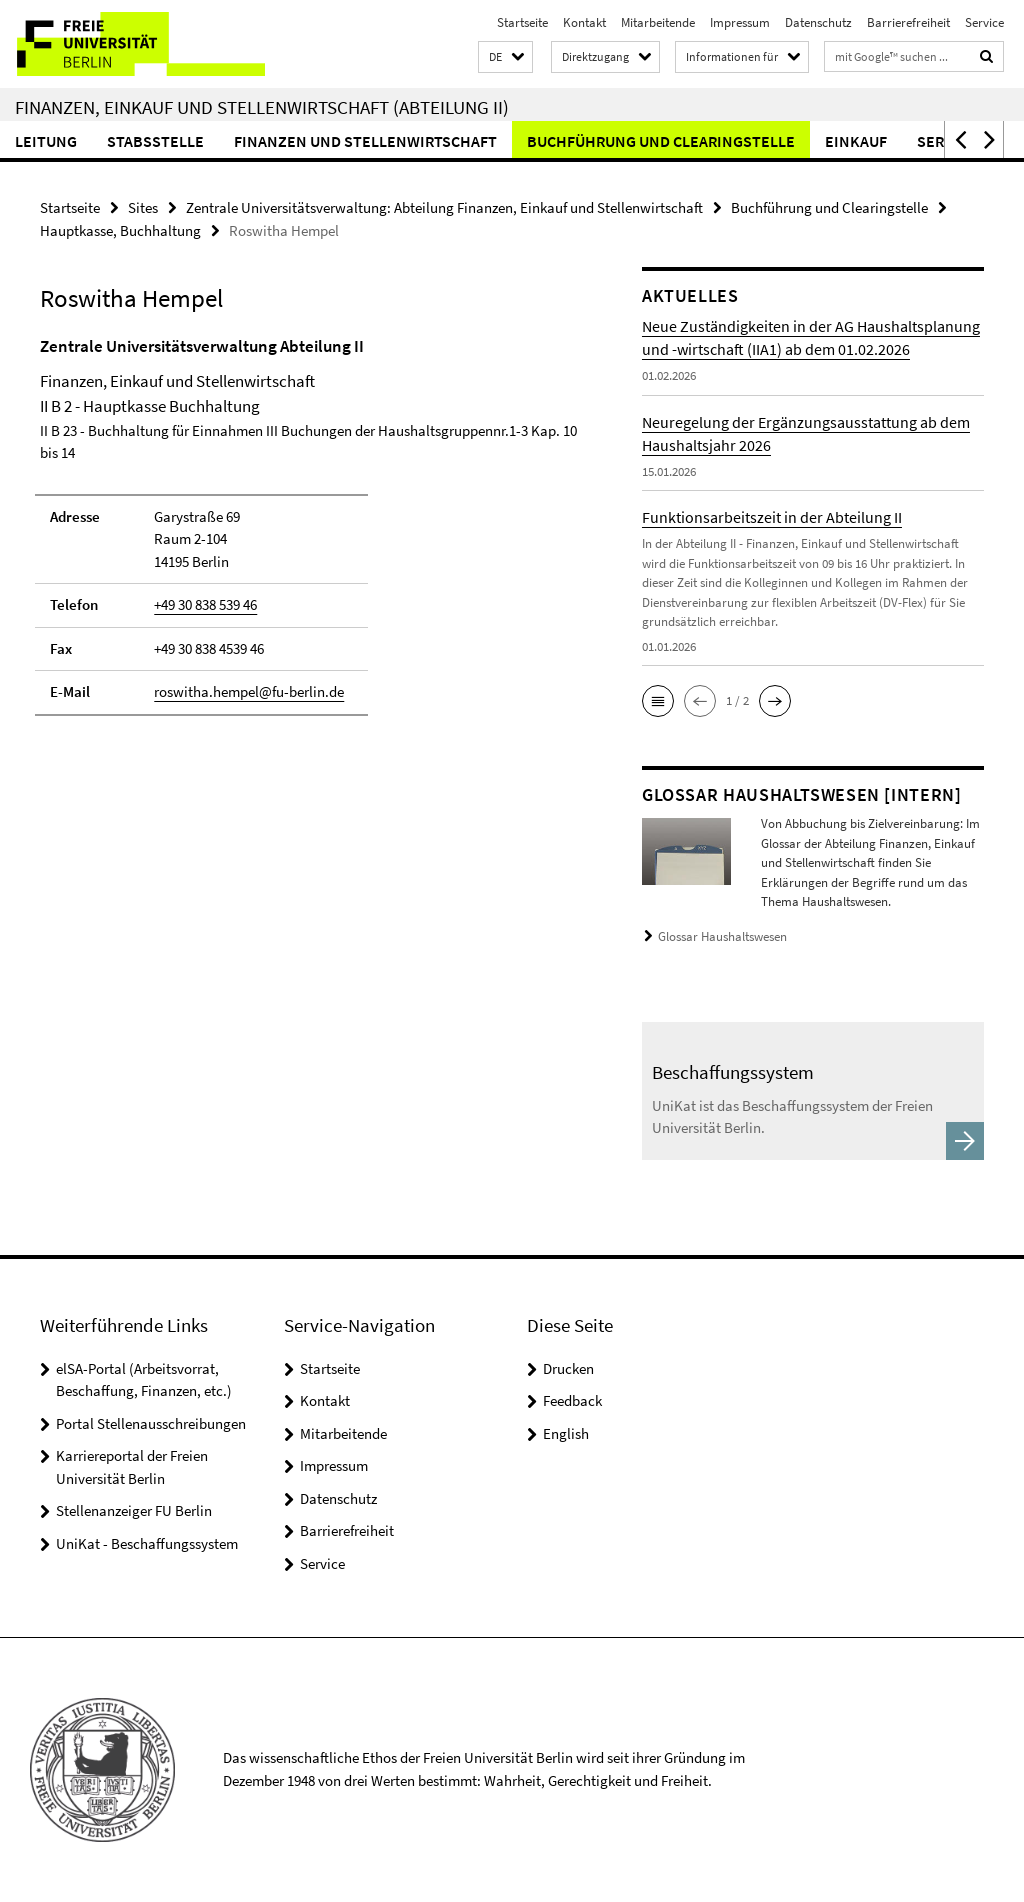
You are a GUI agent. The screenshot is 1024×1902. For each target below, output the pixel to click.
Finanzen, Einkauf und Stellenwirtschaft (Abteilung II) (262, 107)
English (566, 1433)
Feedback (572, 1400)
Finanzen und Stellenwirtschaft (365, 141)
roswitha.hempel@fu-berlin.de (249, 691)
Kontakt (584, 22)
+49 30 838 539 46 (205, 604)
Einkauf (856, 141)
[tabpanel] (309, 535)
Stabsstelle (155, 141)
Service (984, 22)
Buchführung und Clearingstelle (661, 141)
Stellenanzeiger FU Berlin (134, 1510)
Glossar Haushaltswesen (722, 936)
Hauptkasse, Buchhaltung (120, 230)
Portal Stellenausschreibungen (151, 1423)
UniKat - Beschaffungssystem (147, 1543)
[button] (505, 57)
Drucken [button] (568, 1368)
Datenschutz (818, 22)
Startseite (522, 22)
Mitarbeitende (658, 22)
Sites (143, 207)
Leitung (46, 141)
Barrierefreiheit (908, 22)
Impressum (740, 22)
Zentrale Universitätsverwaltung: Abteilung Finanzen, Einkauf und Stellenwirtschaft (444, 207)
